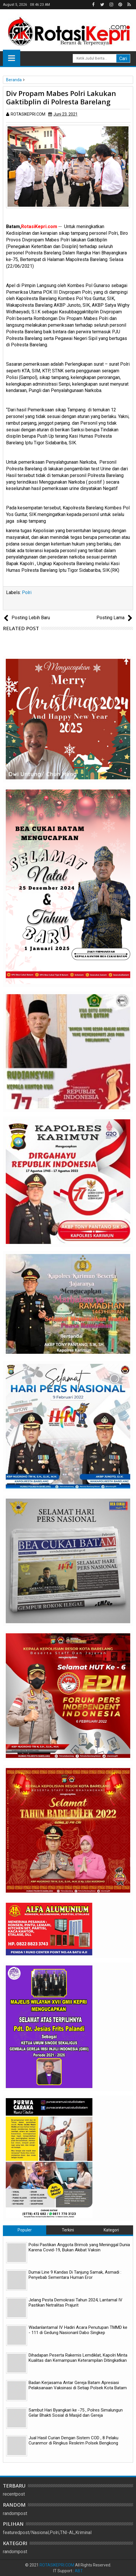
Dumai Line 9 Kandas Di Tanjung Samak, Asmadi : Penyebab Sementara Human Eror (75, 2275)
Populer (25, 2230)
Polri (26, 592)
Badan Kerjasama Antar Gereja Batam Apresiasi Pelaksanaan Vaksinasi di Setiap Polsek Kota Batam (78, 2385)
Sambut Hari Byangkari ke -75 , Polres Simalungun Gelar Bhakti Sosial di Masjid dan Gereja (76, 2412)
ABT (79, 2570)
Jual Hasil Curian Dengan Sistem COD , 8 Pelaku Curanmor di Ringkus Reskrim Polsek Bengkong (73, 2440)
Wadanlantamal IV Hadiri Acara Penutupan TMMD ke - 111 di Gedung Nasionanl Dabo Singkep (78, 2330)
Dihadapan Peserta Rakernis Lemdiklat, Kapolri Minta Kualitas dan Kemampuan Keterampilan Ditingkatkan (78, 2358)
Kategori (111, 2230)
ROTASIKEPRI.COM (57, 2565)
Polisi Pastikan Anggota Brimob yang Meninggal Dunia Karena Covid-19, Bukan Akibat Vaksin (79, 2247)
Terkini (68, 2230)
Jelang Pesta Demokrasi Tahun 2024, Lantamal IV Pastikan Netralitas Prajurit (75, 2302)
